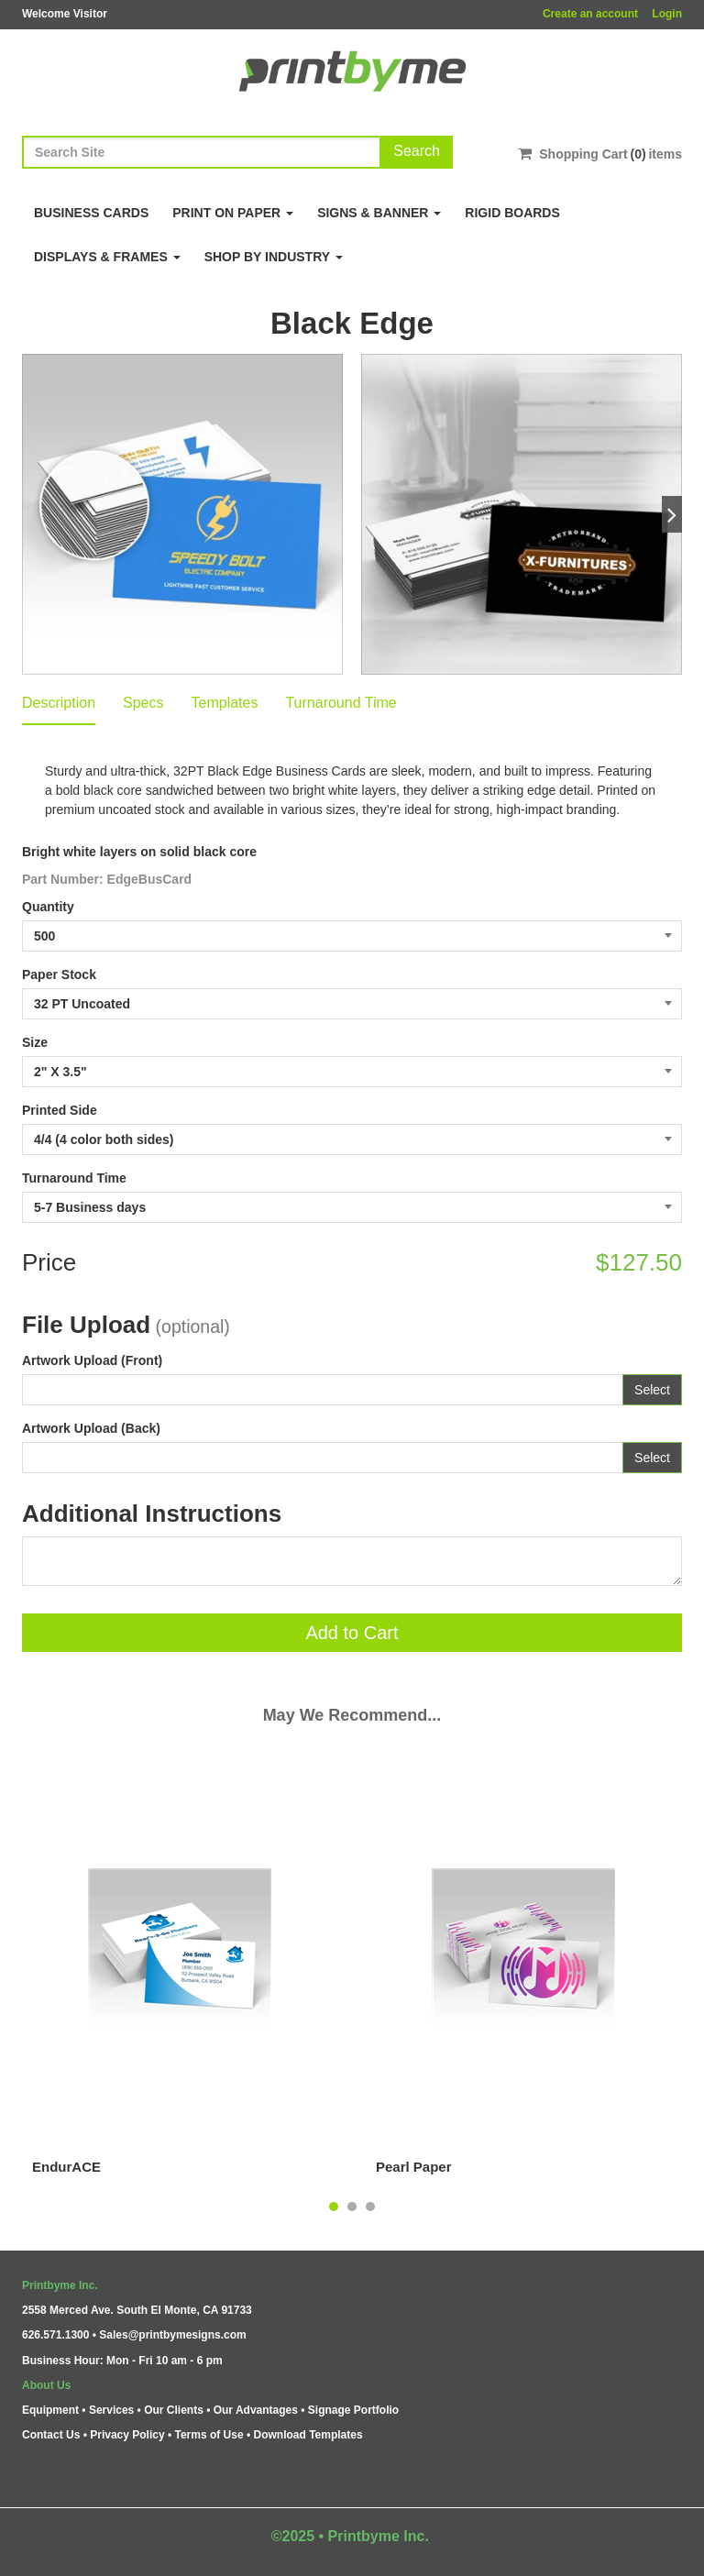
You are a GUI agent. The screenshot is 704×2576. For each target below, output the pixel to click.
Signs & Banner (379, 212)
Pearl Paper (414, 2166)
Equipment (50, 2410)
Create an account (590, 13)
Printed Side (59, 1110)
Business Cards (91, 212)
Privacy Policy (127, 2434)
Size (35, 1042)
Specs (143, 702)
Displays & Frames (107, 256)
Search (416, 151)
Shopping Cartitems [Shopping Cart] (600, 153)
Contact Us (51, 2434)
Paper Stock (59, 974)
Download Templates (308, 2434)
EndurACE (66, 2166)
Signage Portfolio (353, 2410)
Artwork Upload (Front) (92, 1360)
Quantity (48, 906)
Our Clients (174, 2410)
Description (58, 702)
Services (111, 2410)
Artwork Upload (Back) (91, 1428)
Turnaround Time (340, 702)
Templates (225, 702)
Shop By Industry (273, 256)
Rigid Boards (512, 212)
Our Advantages (256, 2410)
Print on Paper (232, 212)
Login (667, 13)
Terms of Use (208, 2434)
